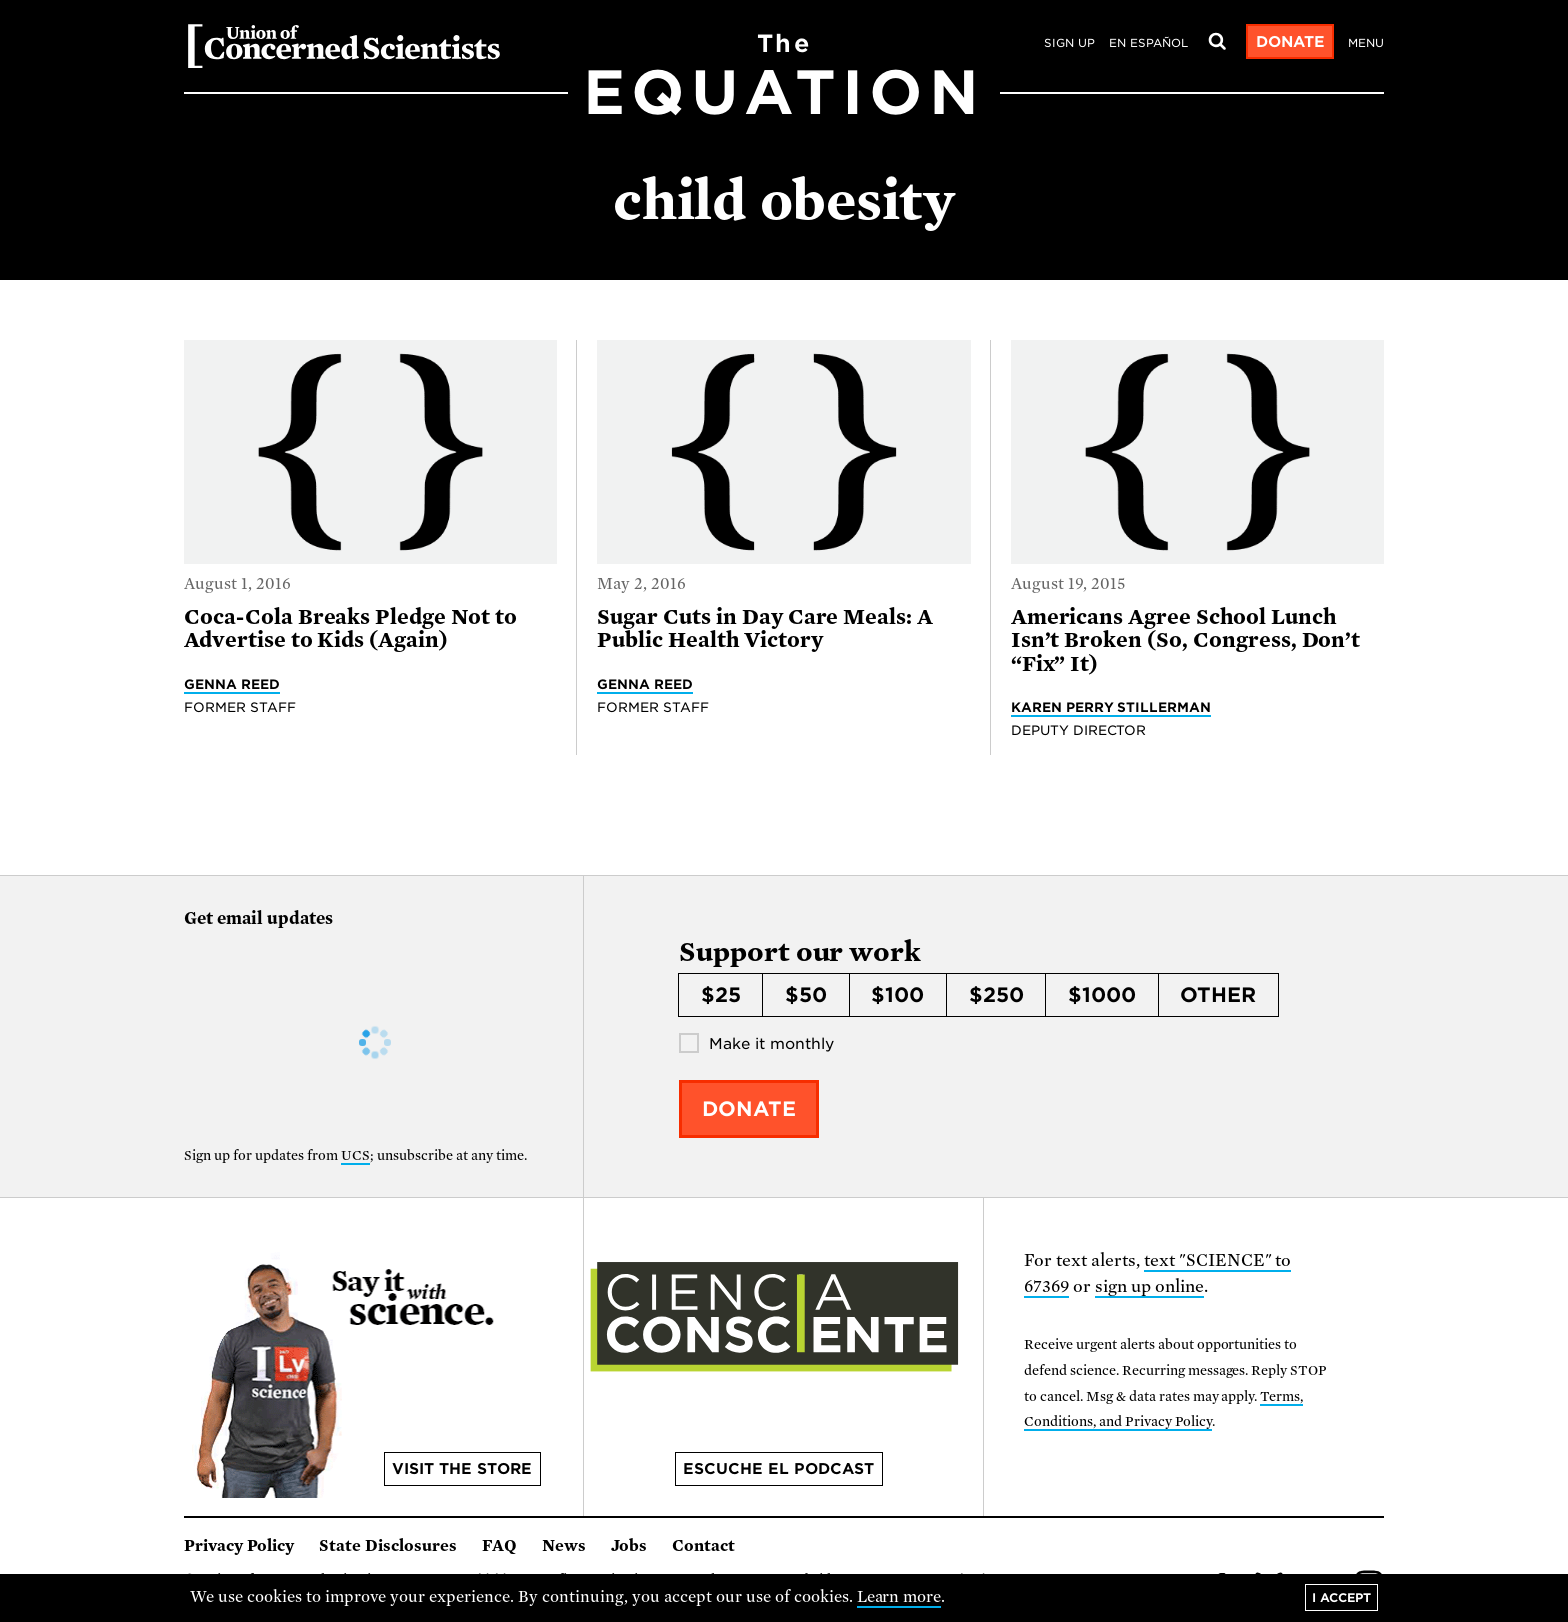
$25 (721, 995)
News (564, 1546)
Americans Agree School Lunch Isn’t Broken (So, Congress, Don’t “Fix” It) (1186, 640)
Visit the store (462, 1469)
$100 (897, 995)
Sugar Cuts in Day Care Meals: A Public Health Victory (765, 628)
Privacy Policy (239, 1546)
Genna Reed (232, 684)
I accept (1341, 1597)
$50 (806, 995)
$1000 (1102, 995)
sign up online (1149, 1286)
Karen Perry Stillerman (1111, 707)
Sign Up (1069, 43)
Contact (703, 1546)
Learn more (899, 1597)
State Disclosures (388, 1546)
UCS (355, 1155)
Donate (1290, 42)
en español (1148, 43)
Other (1218, 995)
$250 (996, 995)
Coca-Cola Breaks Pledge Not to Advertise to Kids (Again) (350, 628)
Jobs (629, 1546)
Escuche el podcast (778, 1469)
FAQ (499, 1546)
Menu (1366, 43)
